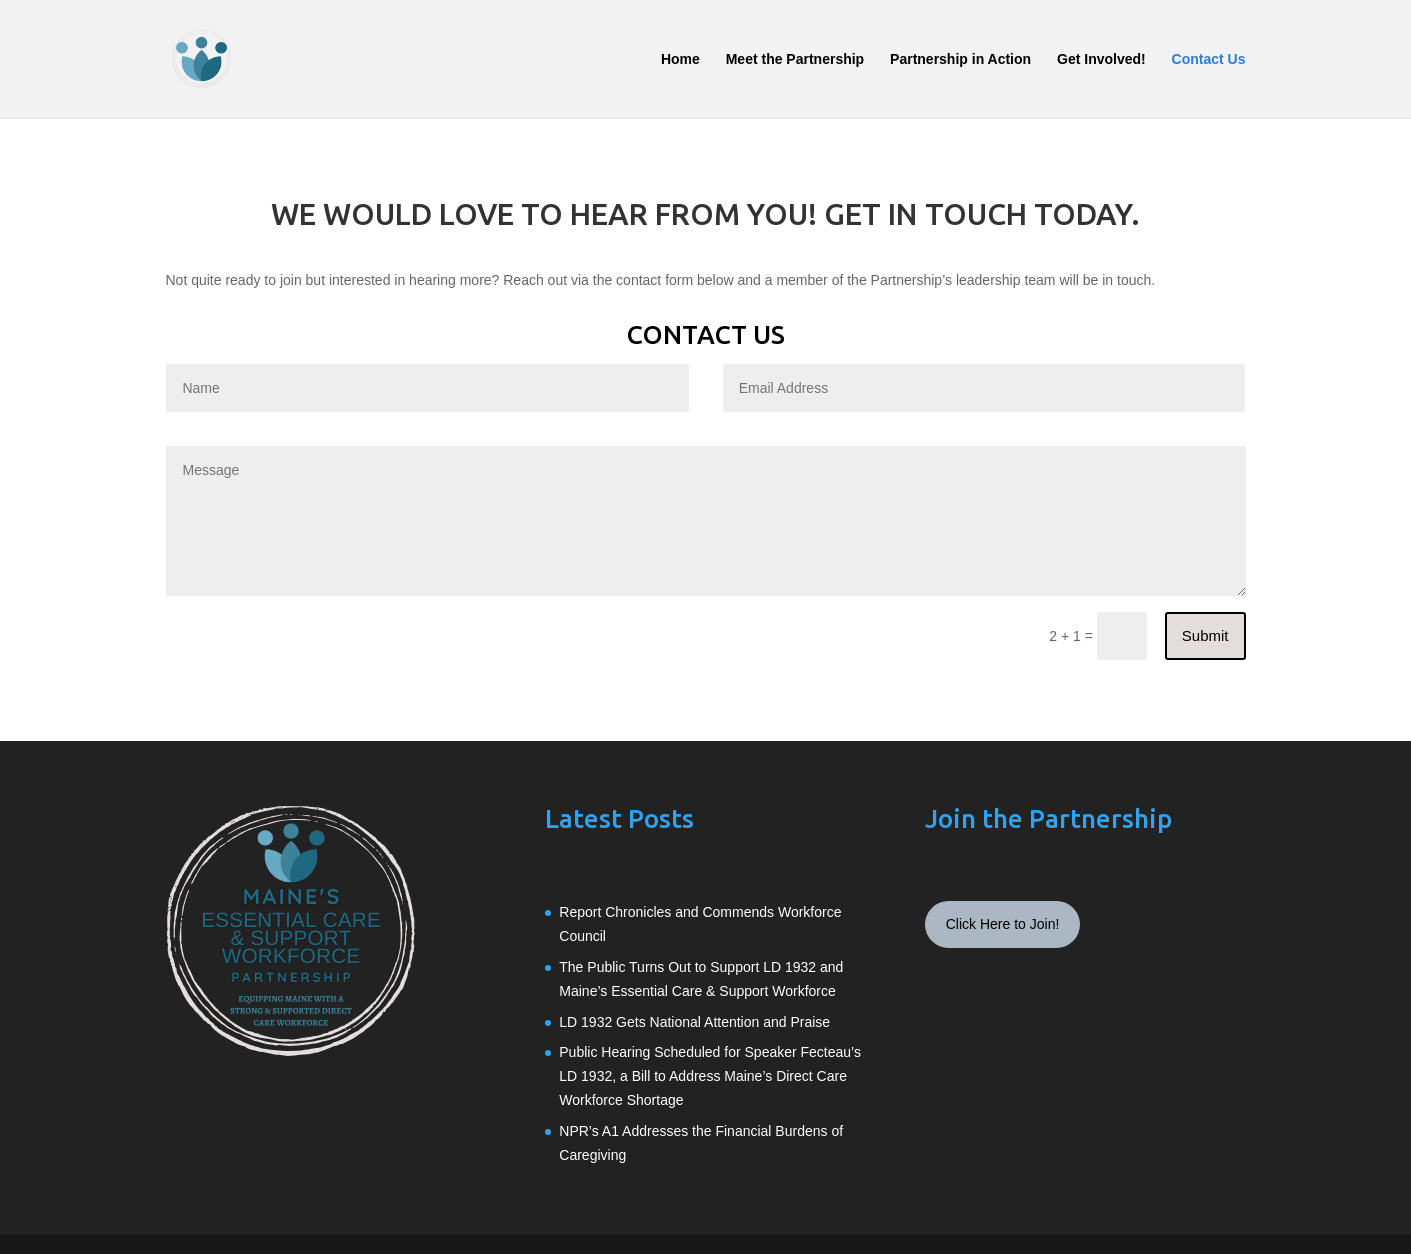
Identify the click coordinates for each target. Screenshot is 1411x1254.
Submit (1205, 635)
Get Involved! (1101, 59)
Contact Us (1209, 59)
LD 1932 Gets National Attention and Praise (694, 1022)
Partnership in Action (960, 59)
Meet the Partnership (795, 59)
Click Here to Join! (1003, 924)
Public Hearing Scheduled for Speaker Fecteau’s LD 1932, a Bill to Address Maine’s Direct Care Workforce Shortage (710, 1076)
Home (680, 59)
